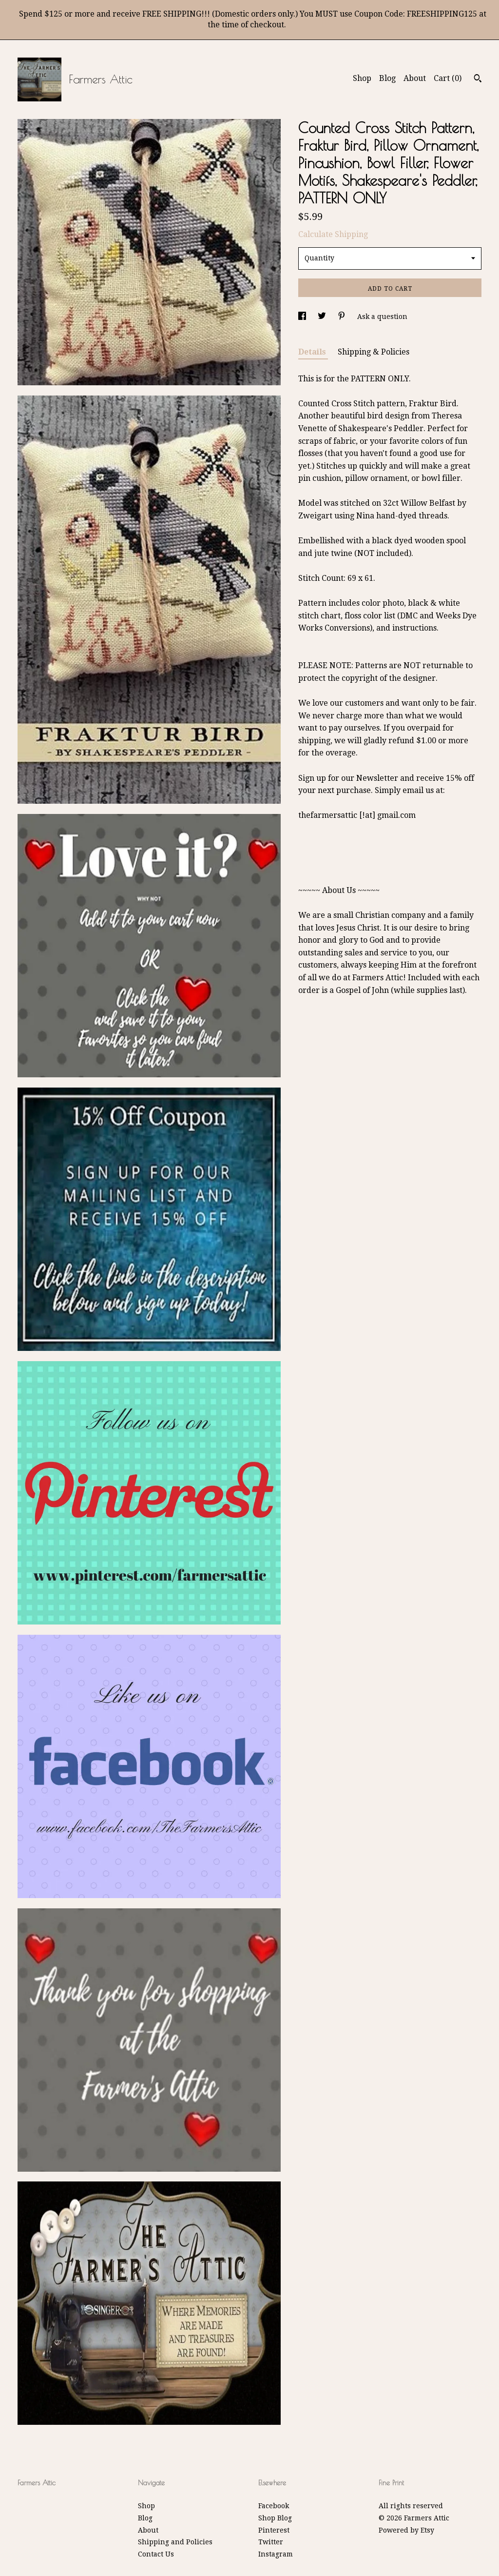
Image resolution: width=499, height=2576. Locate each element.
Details (313, 352)
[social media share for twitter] (323, 316)
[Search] (477, 79)
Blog (387, 78)
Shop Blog (275, 2518)
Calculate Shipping (333, 234)
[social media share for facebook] (303, 316)
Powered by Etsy (406, 2530)
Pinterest (273, 2530)
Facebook (273, 2506)
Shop (362, 78)
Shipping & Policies (373, 352)
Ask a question (382, 316)
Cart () (447, 78)
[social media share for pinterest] (342, 316)
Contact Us (156, 2554)
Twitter (270, 2542)
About (414, 78)
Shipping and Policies (175, 2542)
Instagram (275, 2554)
